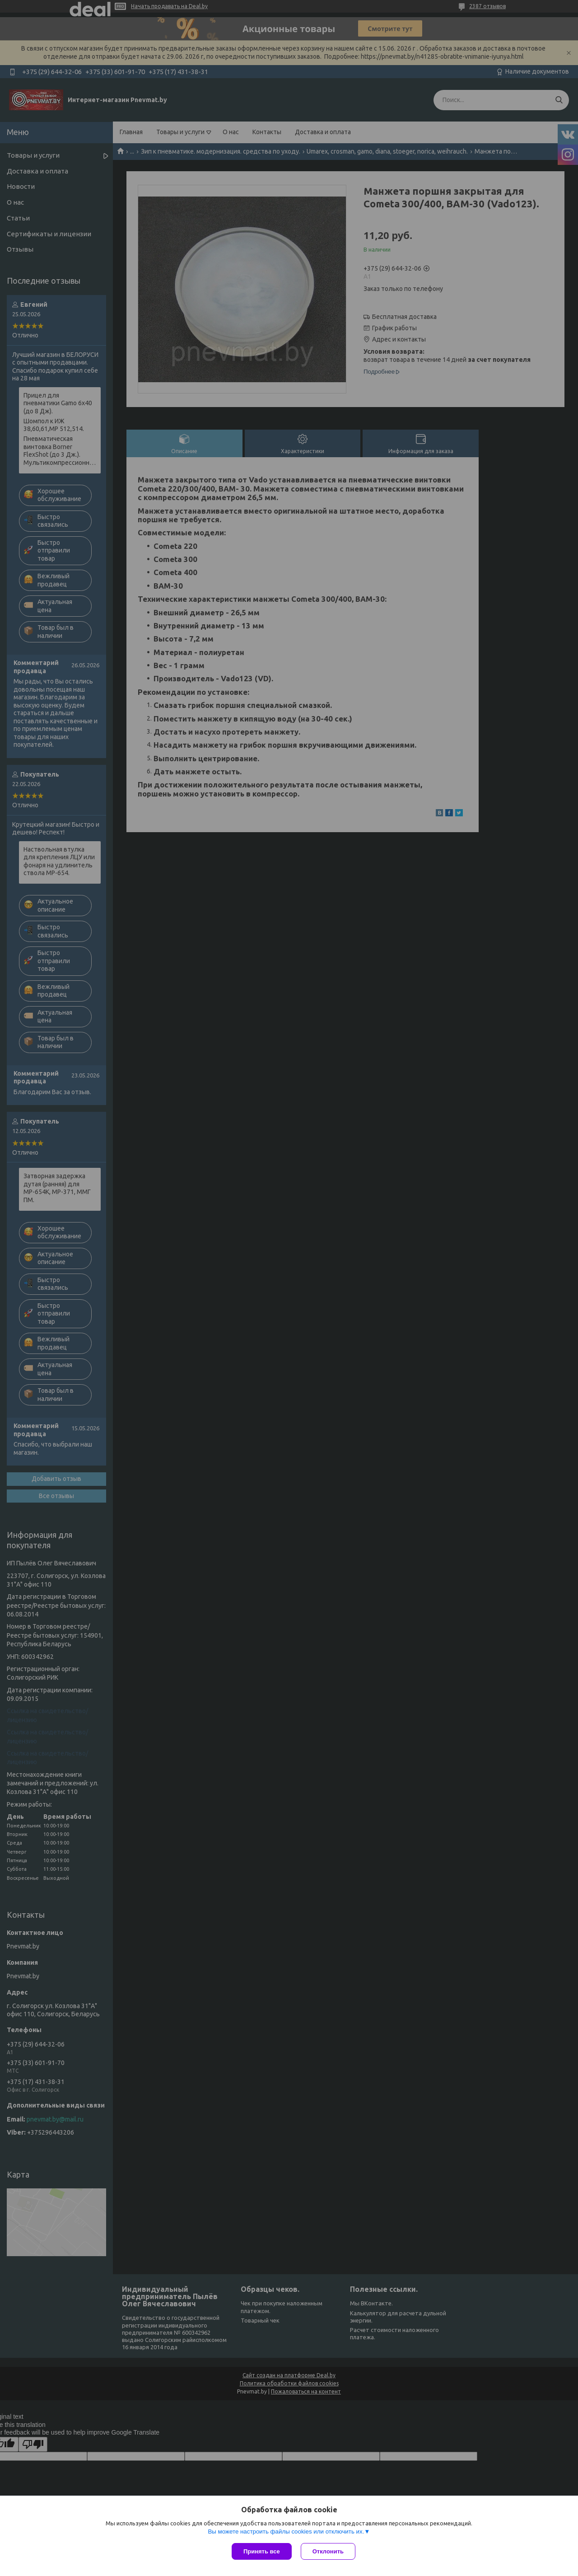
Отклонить (328, 2551)
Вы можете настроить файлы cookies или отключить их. (286, 2531)
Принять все (261, 2551)
